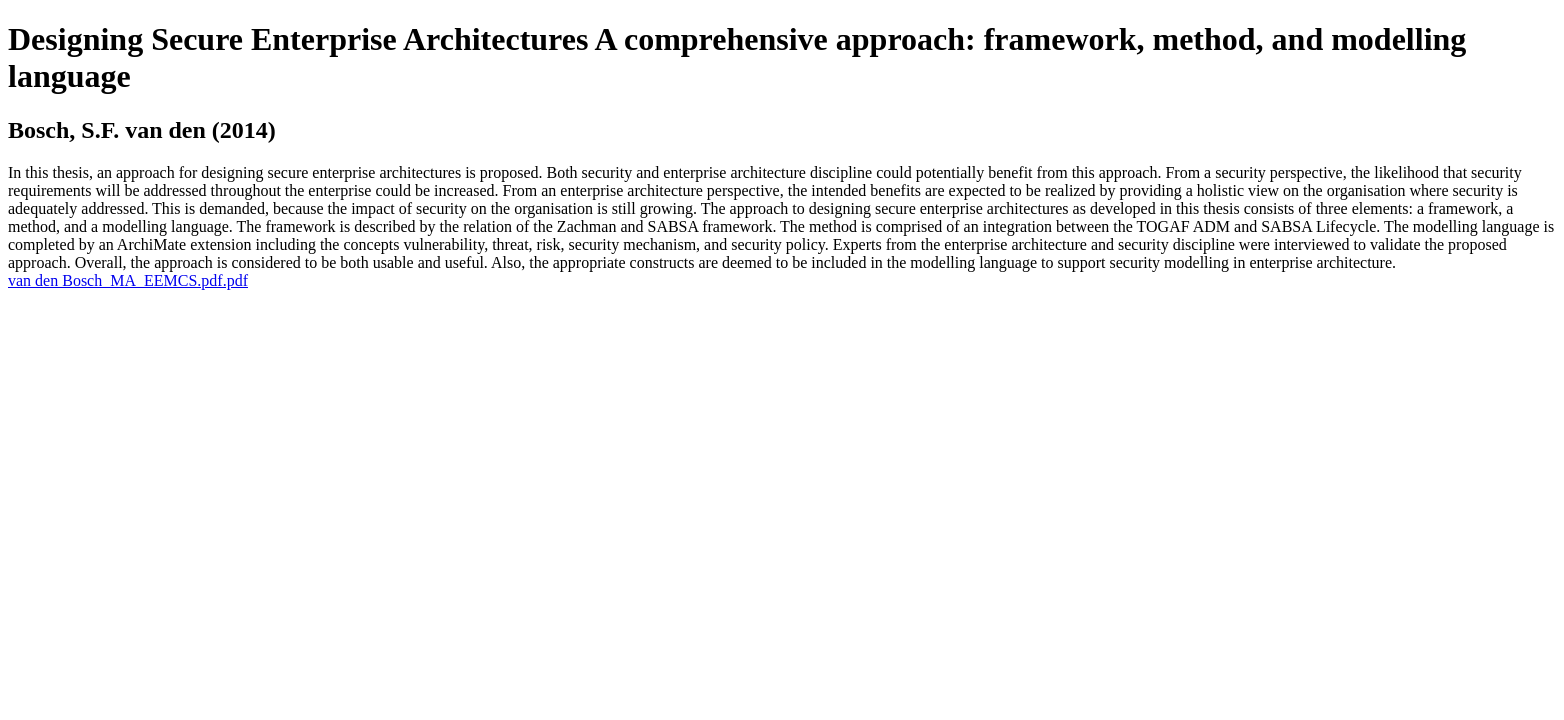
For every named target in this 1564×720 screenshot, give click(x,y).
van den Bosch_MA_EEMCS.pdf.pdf (128, 280)
